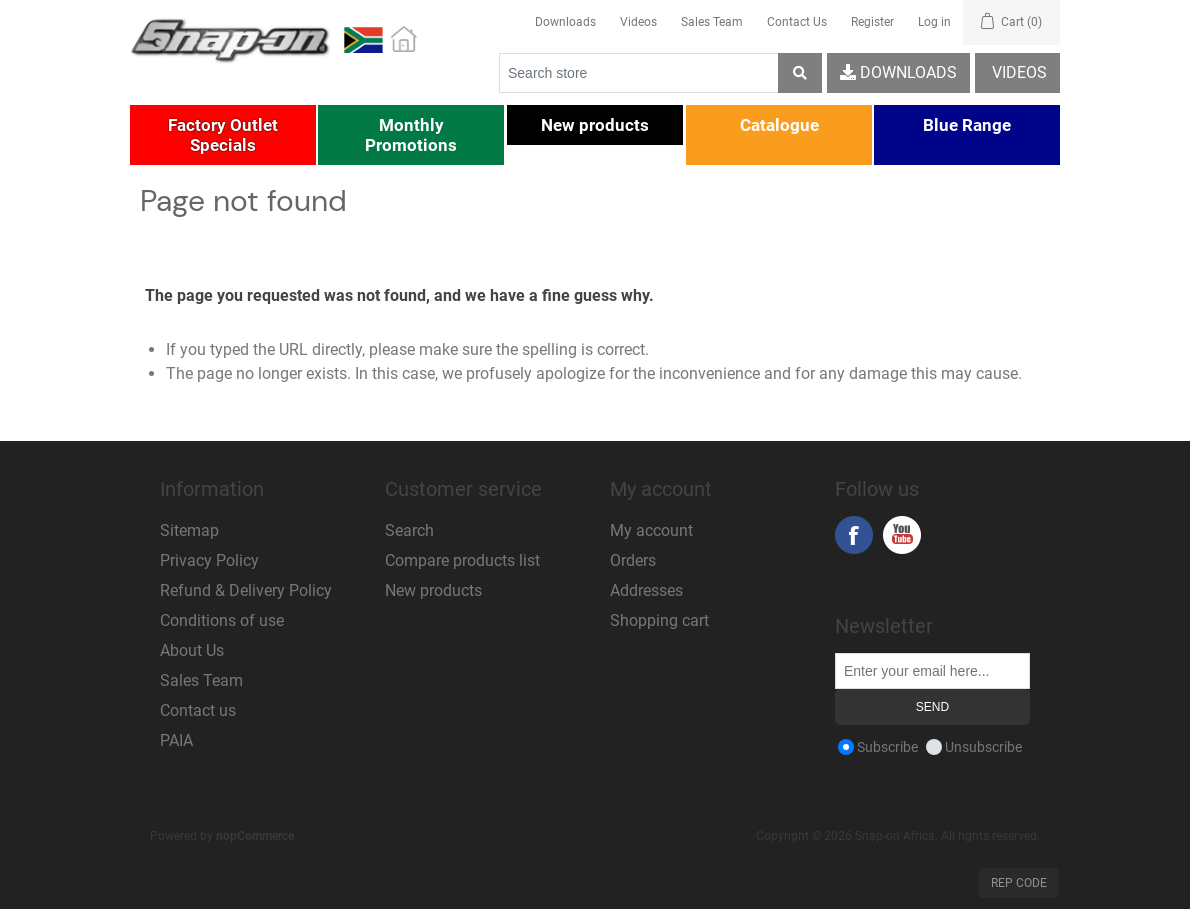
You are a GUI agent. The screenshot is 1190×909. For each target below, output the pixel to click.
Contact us (198, 710)
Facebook (854, 535)
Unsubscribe (983, 747)
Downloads (565, 22)
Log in (934, 22)
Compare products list (462, 560)
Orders (633, 560)
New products (433, 590)
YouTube (902, 535)
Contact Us (797, 22)
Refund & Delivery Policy (246, 590)
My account (651, 530)
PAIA (176, 740)
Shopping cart (659, 620)
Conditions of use (222, 620)
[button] (223, 135)
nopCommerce (255, 836)
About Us (192, 650)
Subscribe (887, 747)
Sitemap (189, 530)
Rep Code (1019, 883)
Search (409, 530)
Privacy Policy (209, 560)
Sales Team (712, 22)
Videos (638, 22)
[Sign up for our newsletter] (932, 671)
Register (872, 22)
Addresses (646, 590)
